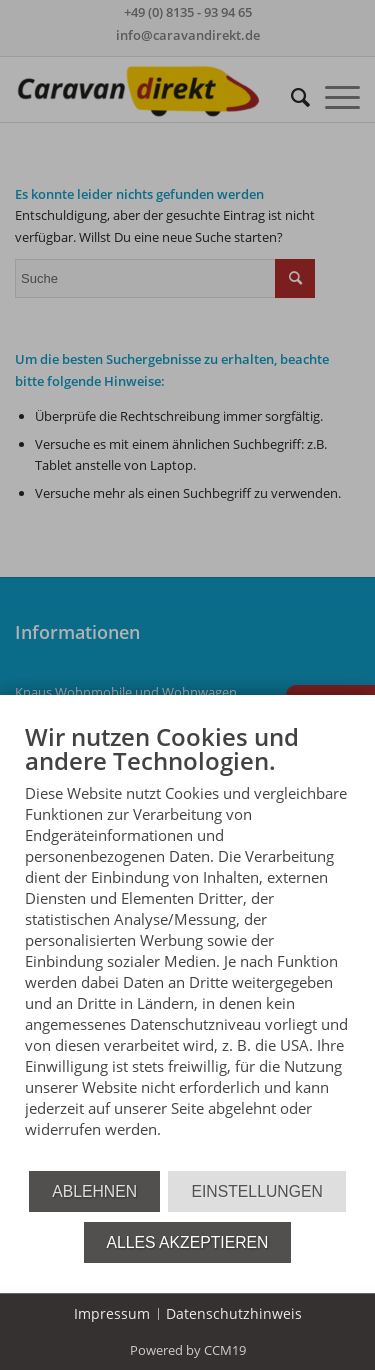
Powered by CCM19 (188, 1350)
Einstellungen (256, 1191)
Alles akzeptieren (188, 1242)
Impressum (112, 1313)
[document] (187, 945)
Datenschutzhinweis (234, 1313)
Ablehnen (94, 1191)
